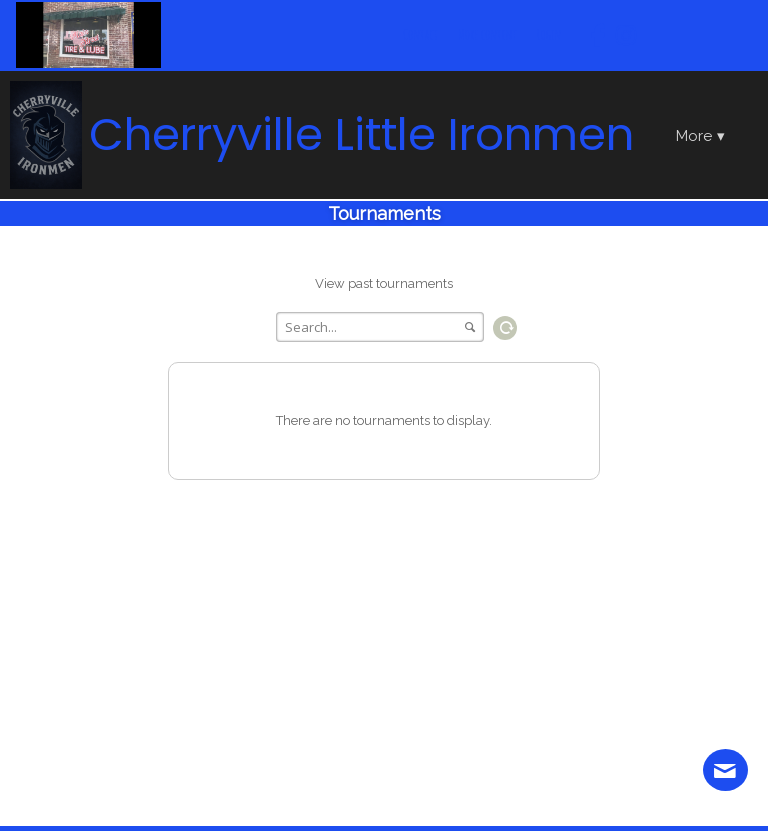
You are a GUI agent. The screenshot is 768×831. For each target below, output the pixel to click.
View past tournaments (384, 283)
